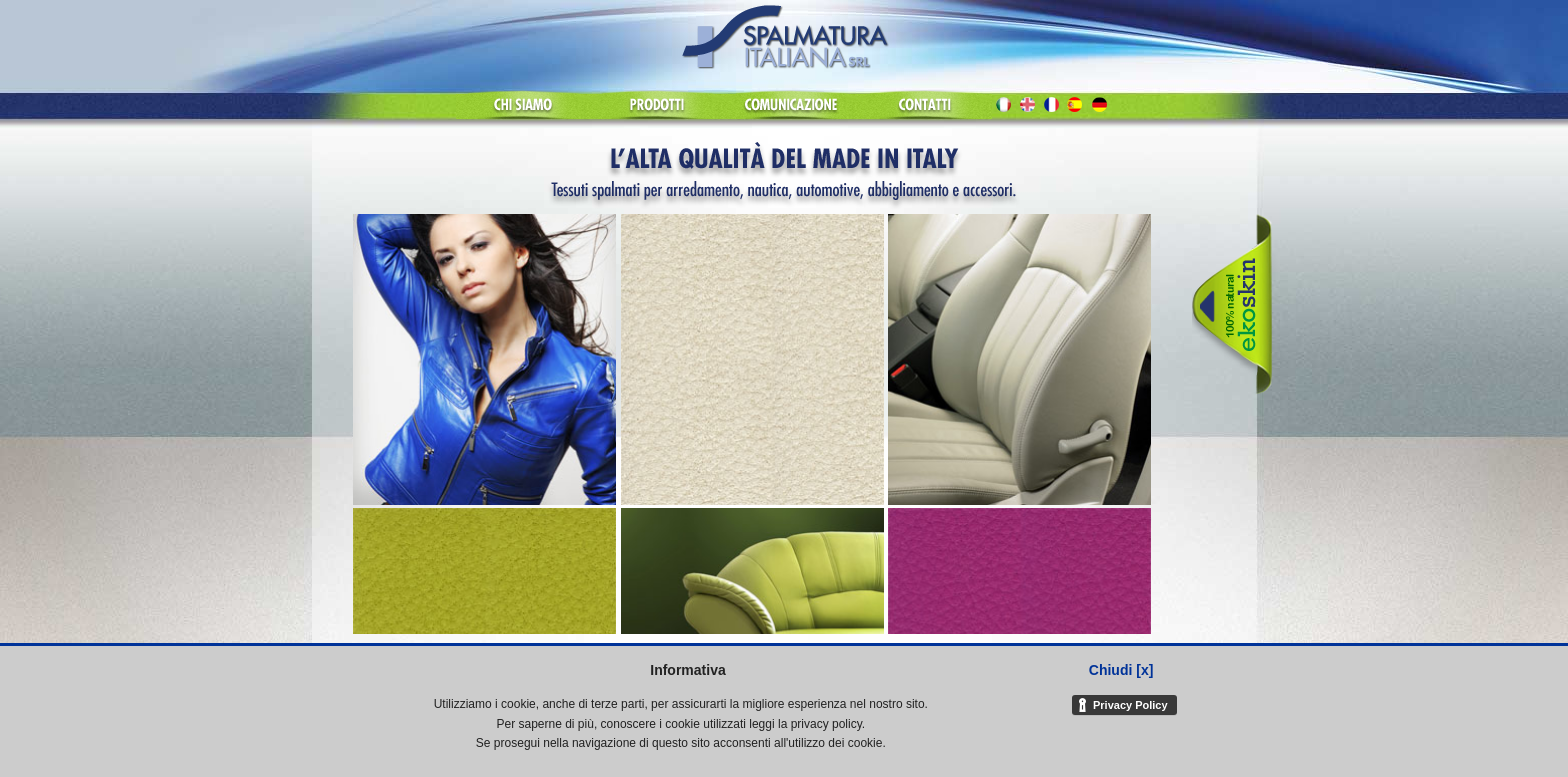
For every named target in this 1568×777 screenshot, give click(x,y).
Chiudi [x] (1121, 670)
